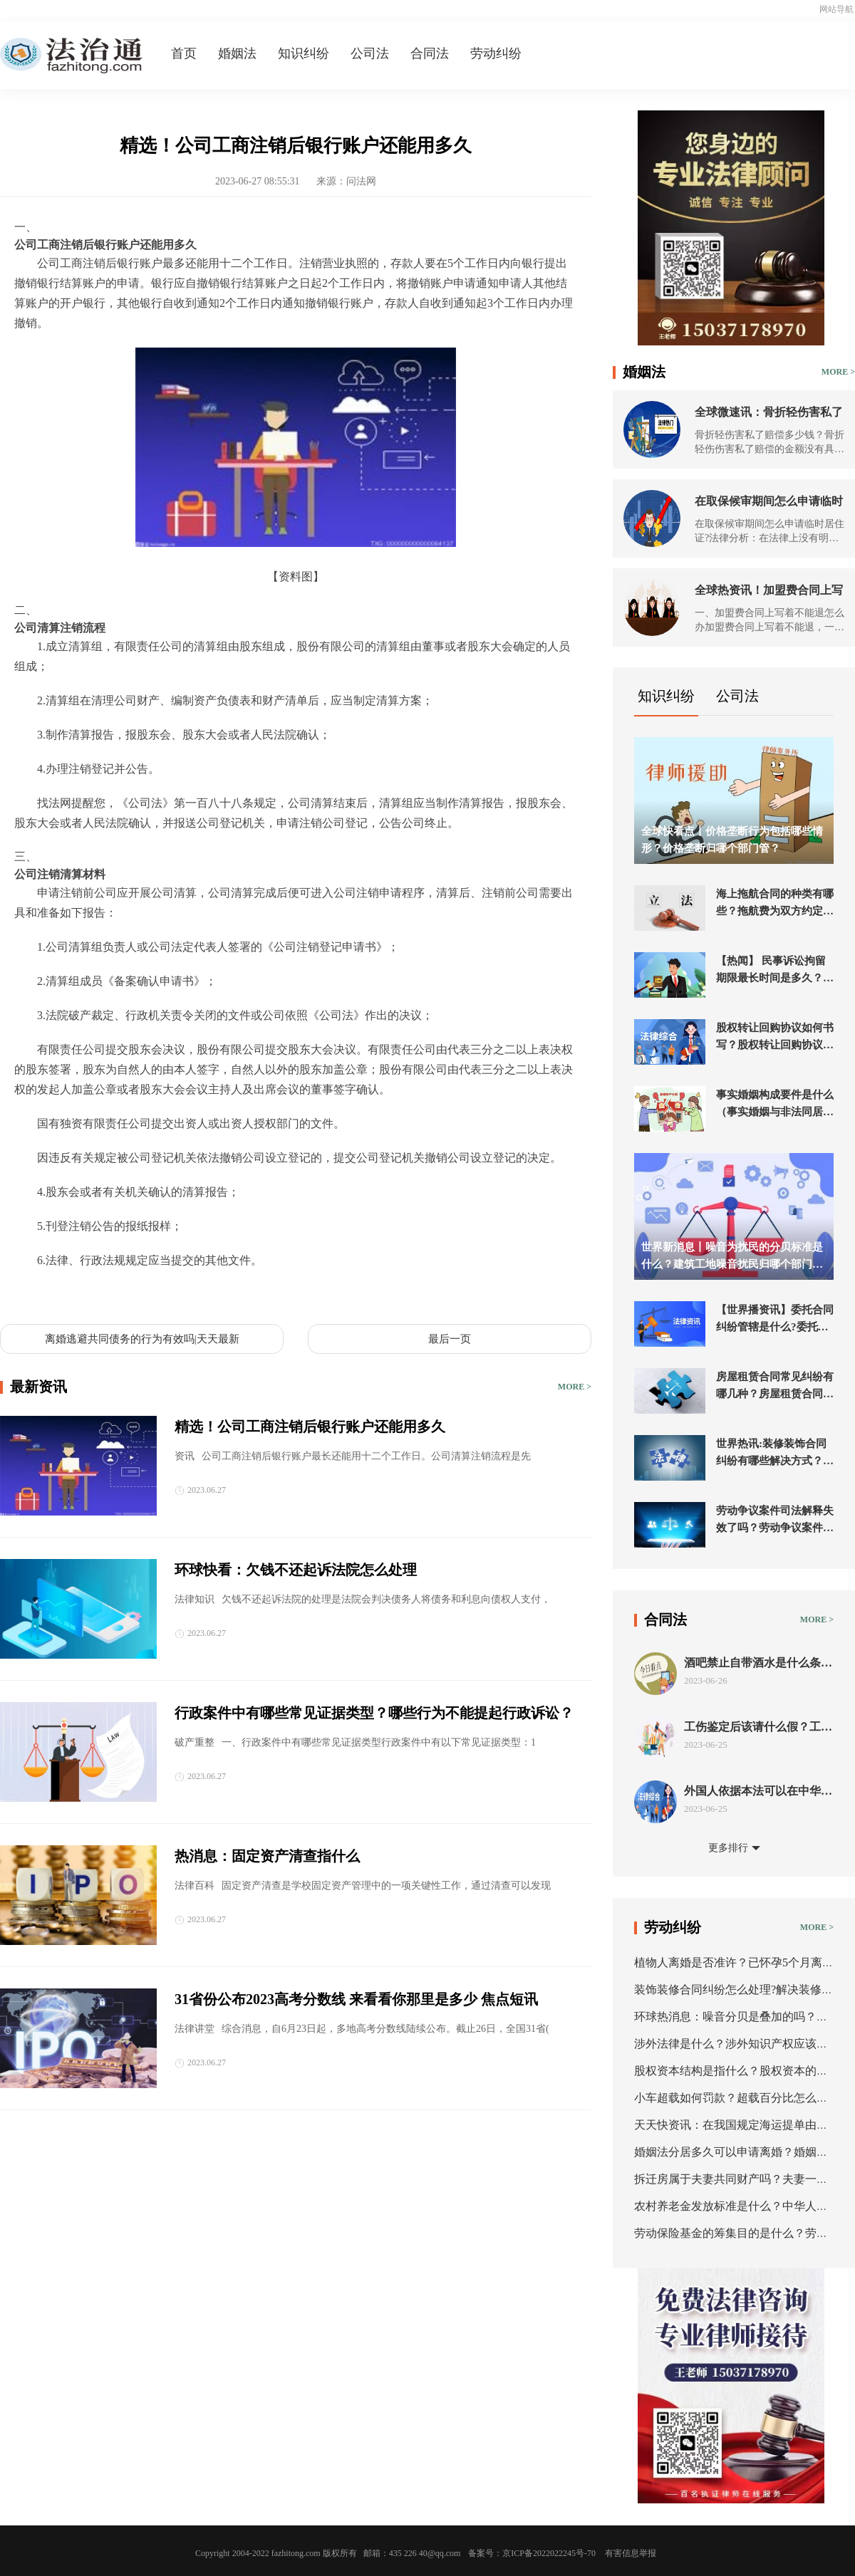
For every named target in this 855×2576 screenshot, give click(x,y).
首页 (184, 53)
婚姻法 (237, 53)
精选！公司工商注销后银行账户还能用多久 (310, 1426)
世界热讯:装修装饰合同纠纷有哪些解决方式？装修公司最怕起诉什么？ (775, 1453)
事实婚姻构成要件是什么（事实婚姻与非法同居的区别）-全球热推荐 (775, 1104)
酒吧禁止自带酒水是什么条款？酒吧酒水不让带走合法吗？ (752, 1663)
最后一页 (449, 1339)
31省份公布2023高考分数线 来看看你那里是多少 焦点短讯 (356, 1999)
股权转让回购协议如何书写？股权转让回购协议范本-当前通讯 (775, 1037)
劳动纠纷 (496, 53)
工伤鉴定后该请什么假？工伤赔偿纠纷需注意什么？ (758, 1727)
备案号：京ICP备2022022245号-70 (532, 2553)
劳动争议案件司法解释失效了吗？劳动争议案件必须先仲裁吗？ (775, 1520)
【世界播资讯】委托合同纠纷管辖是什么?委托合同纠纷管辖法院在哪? (775, 1319)
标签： (31, 1294)
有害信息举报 (630, 2553)
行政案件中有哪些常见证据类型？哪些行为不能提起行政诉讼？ (374, 1713)
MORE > (574, 1387)
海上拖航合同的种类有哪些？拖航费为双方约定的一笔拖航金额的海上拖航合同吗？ (775, 903)
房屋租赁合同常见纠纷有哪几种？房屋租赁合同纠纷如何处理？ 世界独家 (775, 1386)
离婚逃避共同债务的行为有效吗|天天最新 (142, 1339)
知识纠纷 (303, 53)
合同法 (429, 53)
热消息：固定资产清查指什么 (267, 1856)
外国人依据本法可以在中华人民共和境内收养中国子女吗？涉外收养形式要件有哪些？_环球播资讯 (758, 1791)
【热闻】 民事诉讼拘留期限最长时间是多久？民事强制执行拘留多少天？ (775, 970)
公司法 (370, 53)
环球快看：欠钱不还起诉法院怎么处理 (296, 1570)
